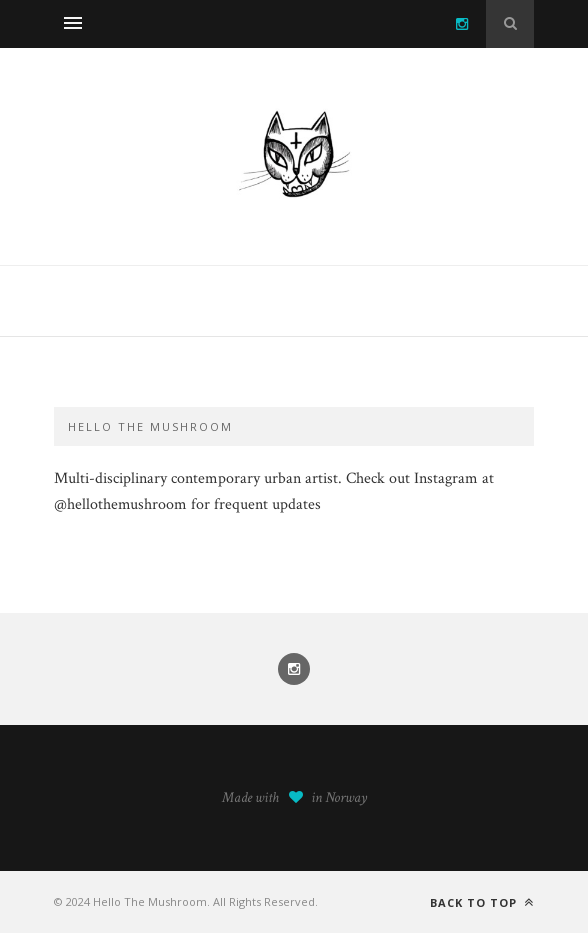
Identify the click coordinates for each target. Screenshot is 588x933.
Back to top (482, 902)
